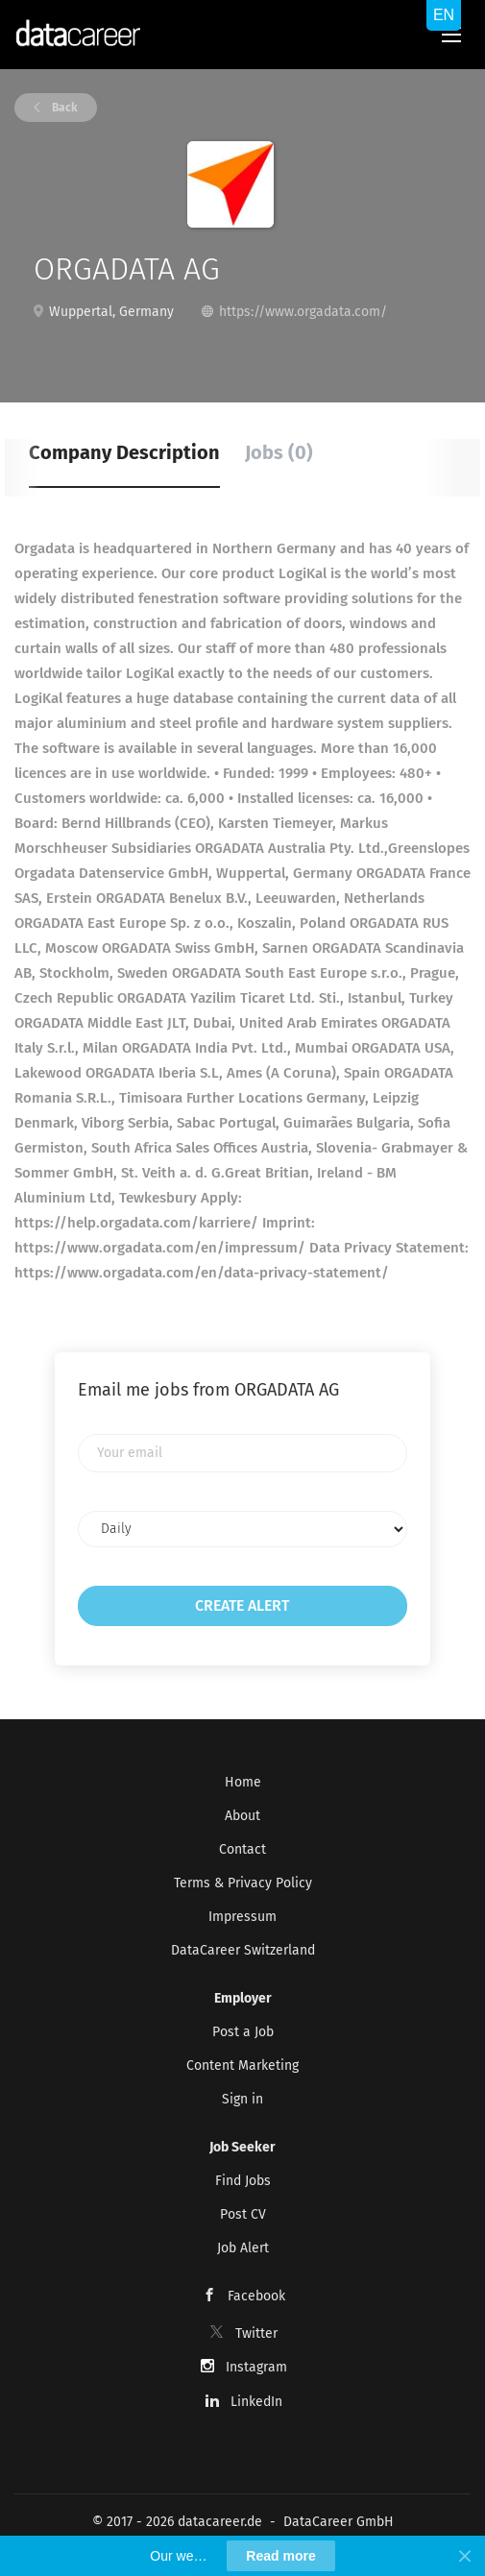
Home (243, 1782)
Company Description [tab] (124, 452)
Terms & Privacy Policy (243, 1883)
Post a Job (243, 2032)
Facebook (256, 2296)
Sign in (242, 2099)
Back (63, 107)
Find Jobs (243, 2181)
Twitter (256, 2333)
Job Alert (243, 2248)
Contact (242, 1849)
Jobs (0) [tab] (279, 452)
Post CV (243, 2214)
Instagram (256, 2367)
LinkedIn (256, 2402)
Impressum (242, 1916)
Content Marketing (242, 2065)
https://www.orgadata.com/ (303, 312)
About (242, 1816)
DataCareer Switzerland (243, 1950)
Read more (280, 2556)
